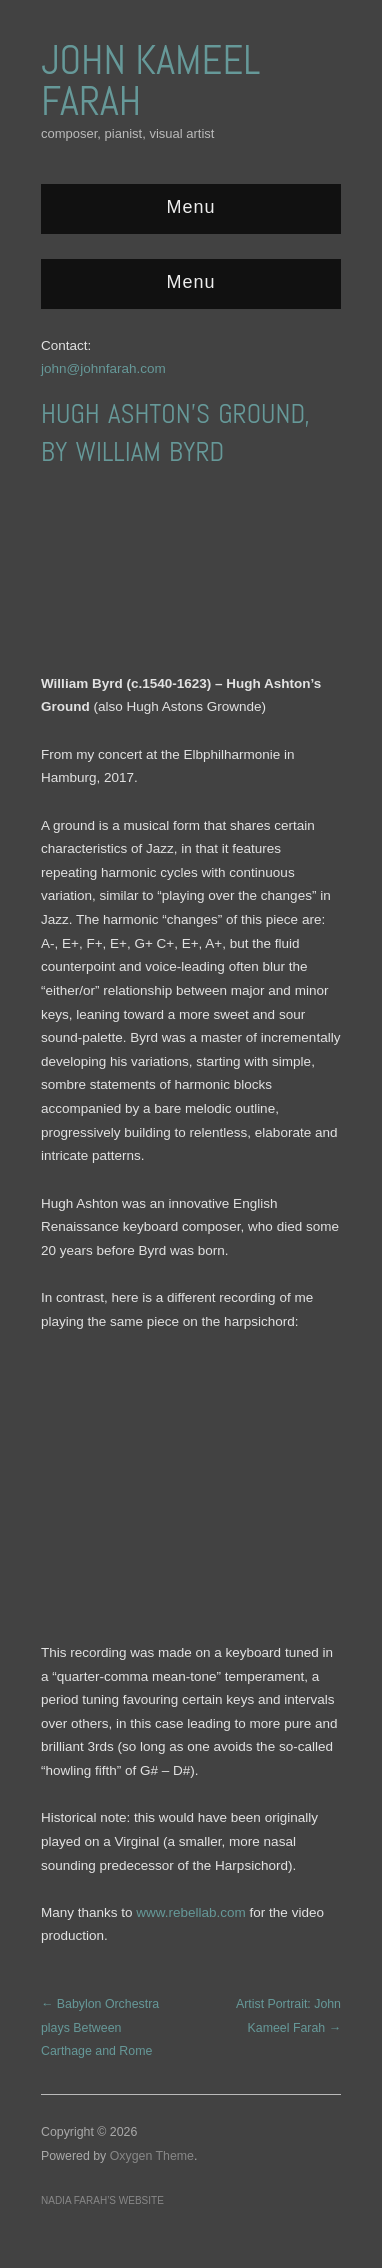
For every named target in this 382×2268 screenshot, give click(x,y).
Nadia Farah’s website (102, 2200)
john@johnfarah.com (103, 368)
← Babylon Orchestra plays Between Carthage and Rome (100, 2027)
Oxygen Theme (152, 2156)
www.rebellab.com (191, 1912)
